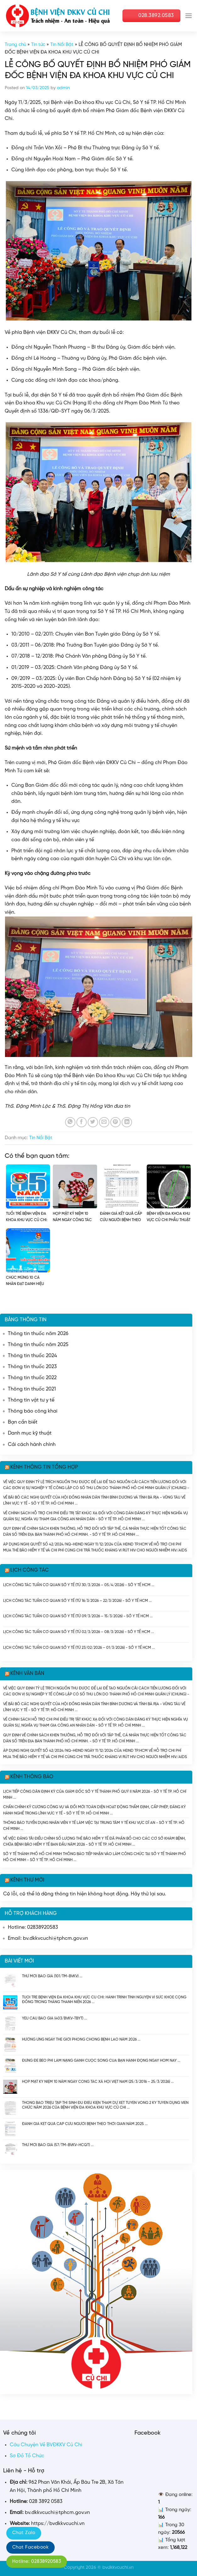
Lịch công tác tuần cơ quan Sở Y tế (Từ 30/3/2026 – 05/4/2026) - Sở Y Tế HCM (76, 1585)
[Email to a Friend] (104, 1122)
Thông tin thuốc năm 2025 (38, 1344)
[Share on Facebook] (81, 1122)
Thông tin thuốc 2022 (32, 1377)
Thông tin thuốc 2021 (32, 1389)
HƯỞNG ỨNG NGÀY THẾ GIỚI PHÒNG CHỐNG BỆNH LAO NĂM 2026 (79, 2039)
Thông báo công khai (32, 1411)
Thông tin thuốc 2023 (32, 1366)
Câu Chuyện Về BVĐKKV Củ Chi (46, 2444)
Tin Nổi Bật (62, 44)
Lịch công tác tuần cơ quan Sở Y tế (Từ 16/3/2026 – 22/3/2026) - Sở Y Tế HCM (75, 1601)
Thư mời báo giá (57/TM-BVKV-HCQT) (56, 2145)
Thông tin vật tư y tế (31, 1400)
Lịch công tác (29, 1570)
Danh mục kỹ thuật (30, 1433)
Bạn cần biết (22, 1422)
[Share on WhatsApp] (70, 1122)
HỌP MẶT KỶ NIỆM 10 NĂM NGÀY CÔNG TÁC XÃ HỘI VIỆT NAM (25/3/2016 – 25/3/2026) (96, 2082)
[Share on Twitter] (93, 1122)
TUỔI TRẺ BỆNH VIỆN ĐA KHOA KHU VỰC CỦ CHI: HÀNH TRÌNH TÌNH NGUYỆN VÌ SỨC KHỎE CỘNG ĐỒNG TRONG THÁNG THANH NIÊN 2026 (104, 1999)
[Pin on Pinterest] (115, 1122)
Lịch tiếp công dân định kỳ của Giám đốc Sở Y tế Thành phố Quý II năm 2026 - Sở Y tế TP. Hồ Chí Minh (94, 1794)
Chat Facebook (30, 2547)
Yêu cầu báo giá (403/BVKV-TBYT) (52, 2018)
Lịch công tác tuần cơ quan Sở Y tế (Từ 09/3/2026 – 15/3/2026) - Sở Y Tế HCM (76, 1616)
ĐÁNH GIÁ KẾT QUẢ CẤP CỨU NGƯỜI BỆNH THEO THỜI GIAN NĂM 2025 (83, 2124)
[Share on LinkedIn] (127, 1122)
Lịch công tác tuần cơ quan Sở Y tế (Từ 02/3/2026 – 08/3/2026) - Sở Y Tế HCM (76, 1632)
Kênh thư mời (27, 1880)
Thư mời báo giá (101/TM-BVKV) (50, 1976)
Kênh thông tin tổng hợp (44, 1467)
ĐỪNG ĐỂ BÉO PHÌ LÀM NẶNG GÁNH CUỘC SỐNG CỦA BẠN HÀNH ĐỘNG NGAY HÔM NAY (99, 2061)
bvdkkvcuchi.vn (118, 2567)
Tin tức (38, 44)
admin (63, 88)
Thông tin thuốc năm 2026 (38, 1333)
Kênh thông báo (31, 1776)
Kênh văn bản (27, 1673)
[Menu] (188, 15)
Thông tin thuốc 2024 (32, 1355)
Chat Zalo (23, 2532)
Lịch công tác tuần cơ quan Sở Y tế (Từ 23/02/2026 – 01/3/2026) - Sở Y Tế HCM (77, 1648)
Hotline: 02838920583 (36, 2561)
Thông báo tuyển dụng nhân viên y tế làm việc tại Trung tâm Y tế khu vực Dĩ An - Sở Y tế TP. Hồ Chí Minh (93, 1826)
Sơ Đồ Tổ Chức (27, 2456)
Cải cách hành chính (32, 1444)
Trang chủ (15, 44)
